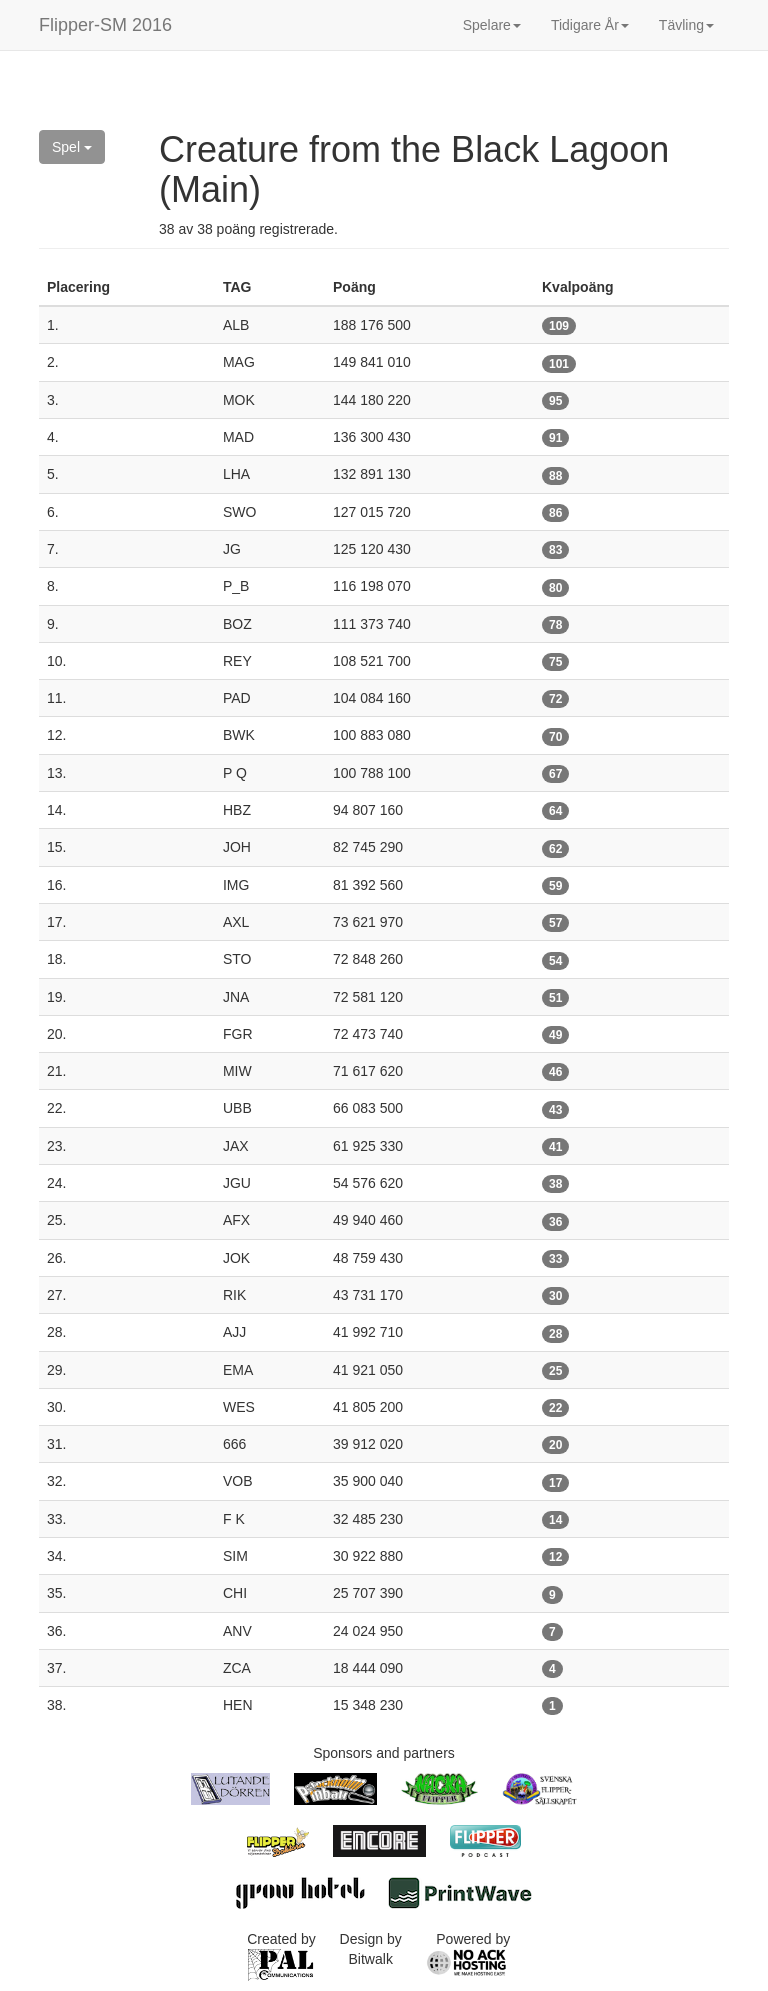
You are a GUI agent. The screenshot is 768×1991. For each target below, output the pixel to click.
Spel (72, 147)
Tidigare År (590, 25)
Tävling (686, 25)
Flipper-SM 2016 (105, 25)
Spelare (492, 25)
